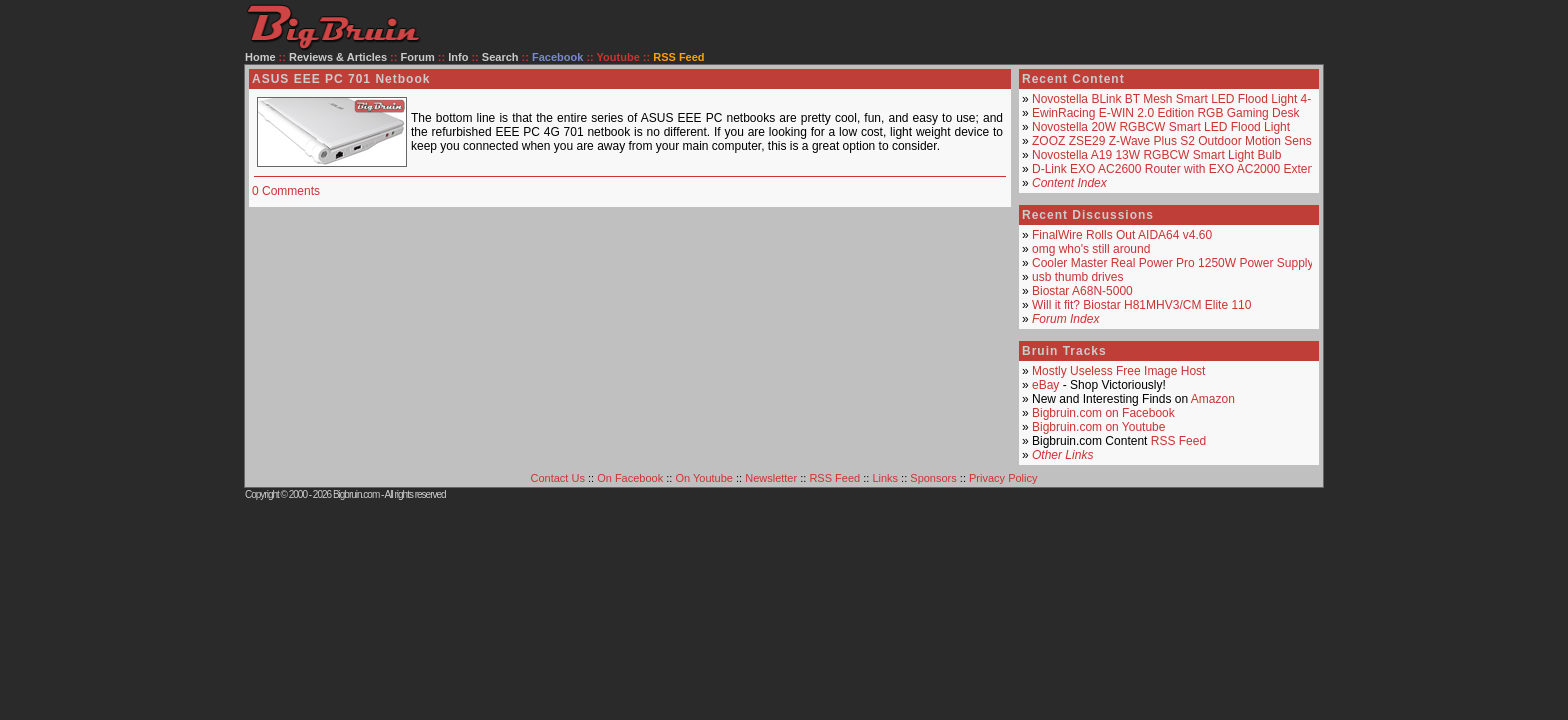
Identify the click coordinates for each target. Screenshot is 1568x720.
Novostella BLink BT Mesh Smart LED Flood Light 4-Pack (1185, 99)
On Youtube (704, 478)
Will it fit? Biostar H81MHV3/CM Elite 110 (1141, 305)
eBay (1045, 385)
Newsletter (771, 478)
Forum (418, 57)
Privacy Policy (1003, 478)
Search (500, 57)
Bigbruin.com (356, 494)
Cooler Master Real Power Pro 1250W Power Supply (1172, 263)
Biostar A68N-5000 (1082, 291)
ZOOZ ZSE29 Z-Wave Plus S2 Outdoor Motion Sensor (1177, 141)
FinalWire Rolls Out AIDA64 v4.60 (1122, 235)
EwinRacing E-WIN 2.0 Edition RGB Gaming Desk (1165, 113)
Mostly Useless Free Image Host (1118, 371)
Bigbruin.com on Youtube (1098, 427)
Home (260, 57)
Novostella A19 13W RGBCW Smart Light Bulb (1156, 155)
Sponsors (933, 478)
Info (458, 57)
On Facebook (630, 478)
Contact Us (558, 478)
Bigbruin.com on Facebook (1103, 413)
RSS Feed (1178, 441)
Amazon (1213, 399)
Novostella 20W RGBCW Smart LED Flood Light (1161, 127)
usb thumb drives (1077, 277)
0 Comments (286, 191)
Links (885, 478)
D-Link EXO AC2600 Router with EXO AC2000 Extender (1182, 169)
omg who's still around (1091, 249)
